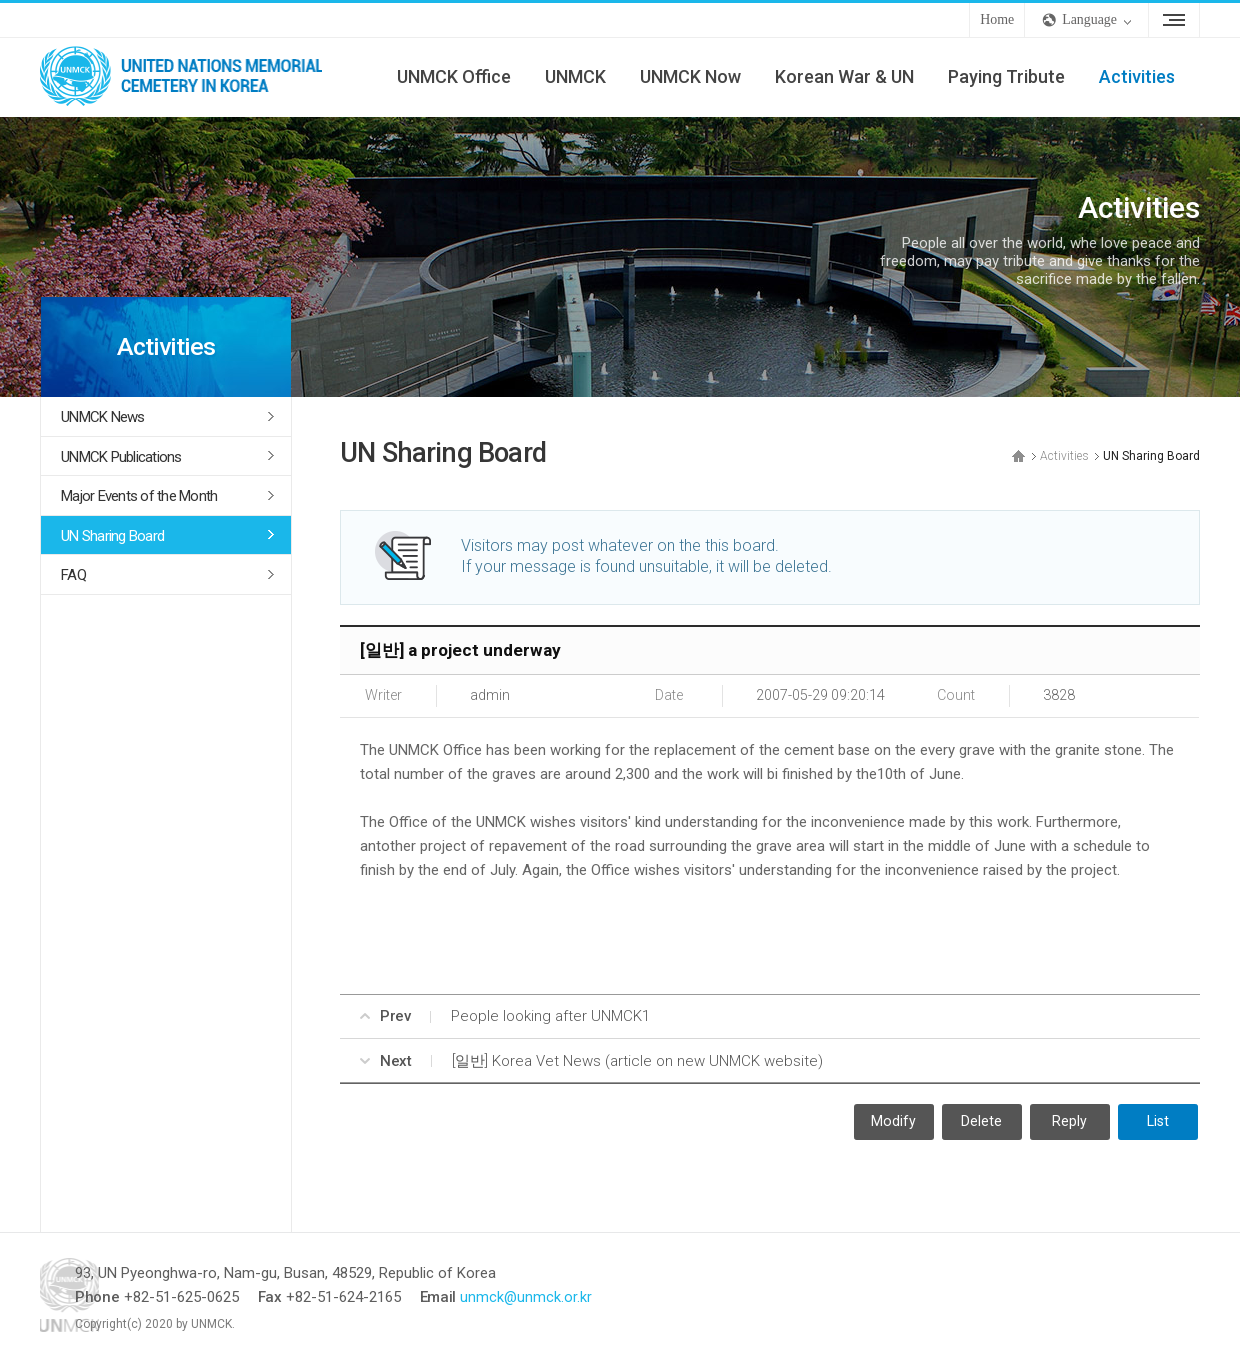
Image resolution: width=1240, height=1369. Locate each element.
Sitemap (1174, 20)
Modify (893, 1122)
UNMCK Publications (121, 457)
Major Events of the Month (139, 496)
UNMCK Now (690, 76)
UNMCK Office (454, 76)
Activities (1137, 76)
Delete (981, 1122)
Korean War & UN (844, 76)
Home (997, 19)
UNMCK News (103, 417)
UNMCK (575, 76)
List (1158, 1122)
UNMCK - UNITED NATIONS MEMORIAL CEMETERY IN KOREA (190, 77)
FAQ (73, 575)
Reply (1069, 1122)
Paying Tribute (1006, 76)
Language (1089, 19)
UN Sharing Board (112, 536)
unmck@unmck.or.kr (596, 1298)
